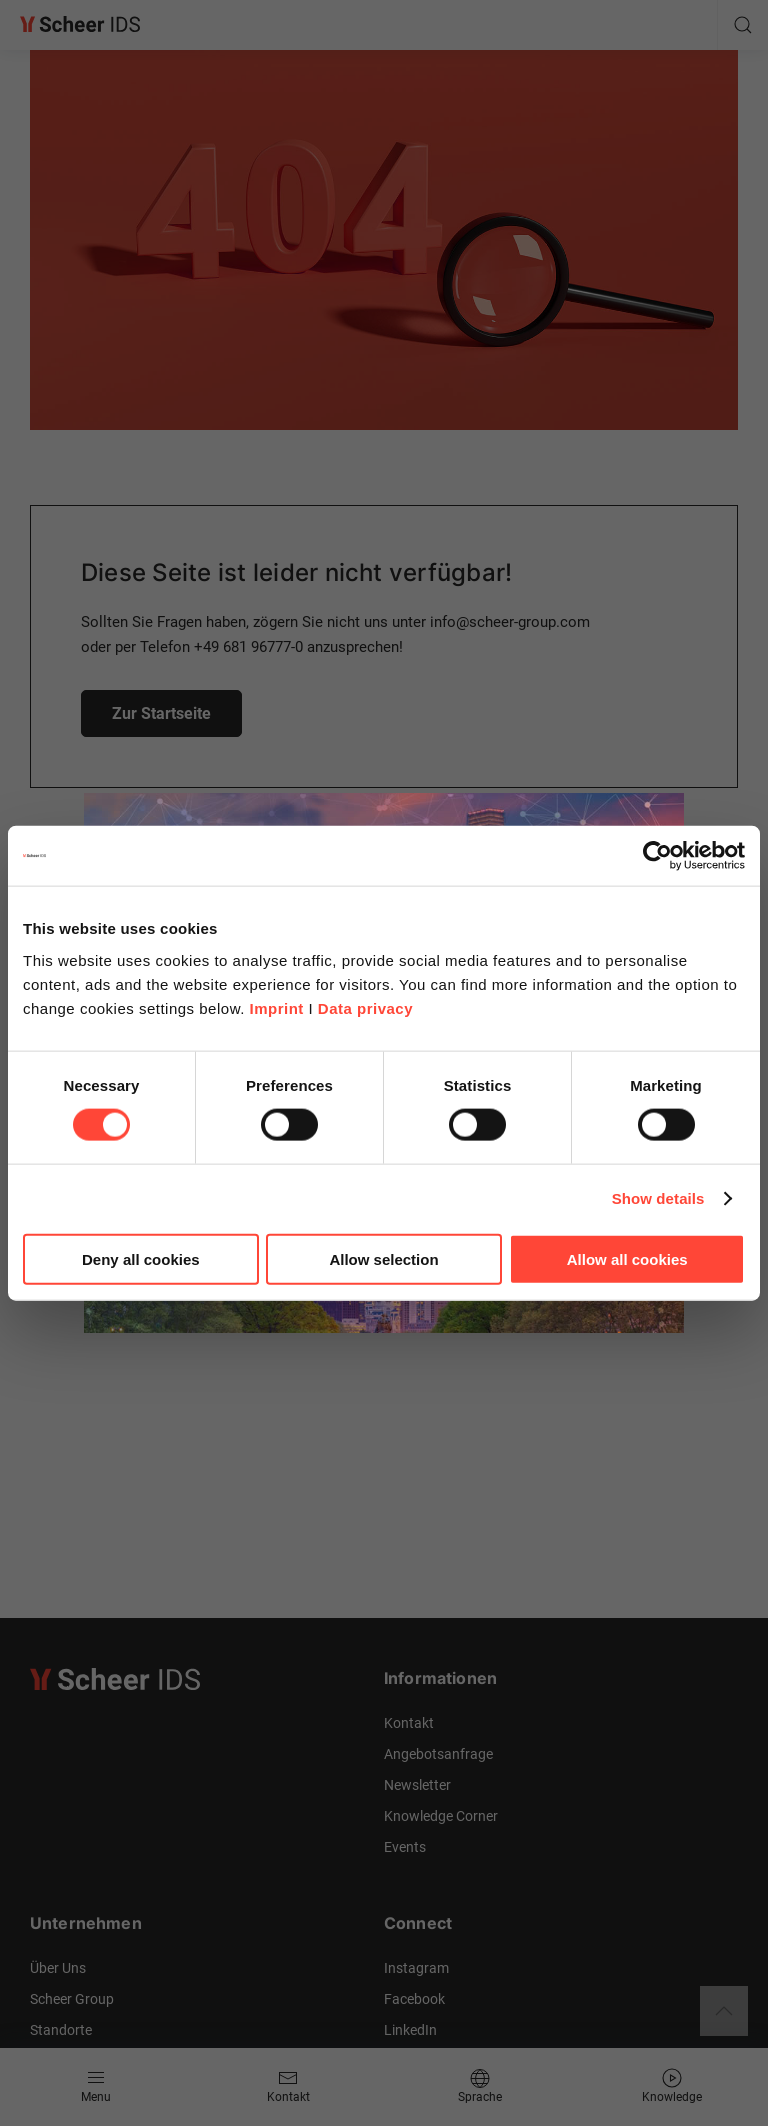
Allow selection (383, 1258)
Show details (658, 1198)
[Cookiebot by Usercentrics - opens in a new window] (657, 856)
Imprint (276, 1007)
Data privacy (365, 1007)
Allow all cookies (627, 1258)
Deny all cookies (141, 1258)
